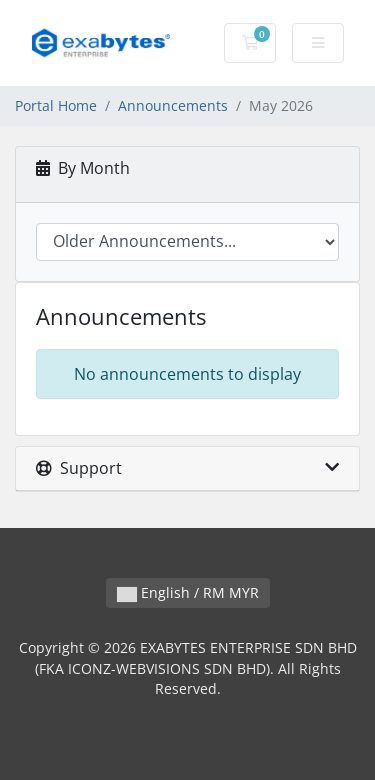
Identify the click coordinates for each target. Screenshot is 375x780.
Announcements (173, 105)
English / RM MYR (188, 592)
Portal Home (56, 105)
